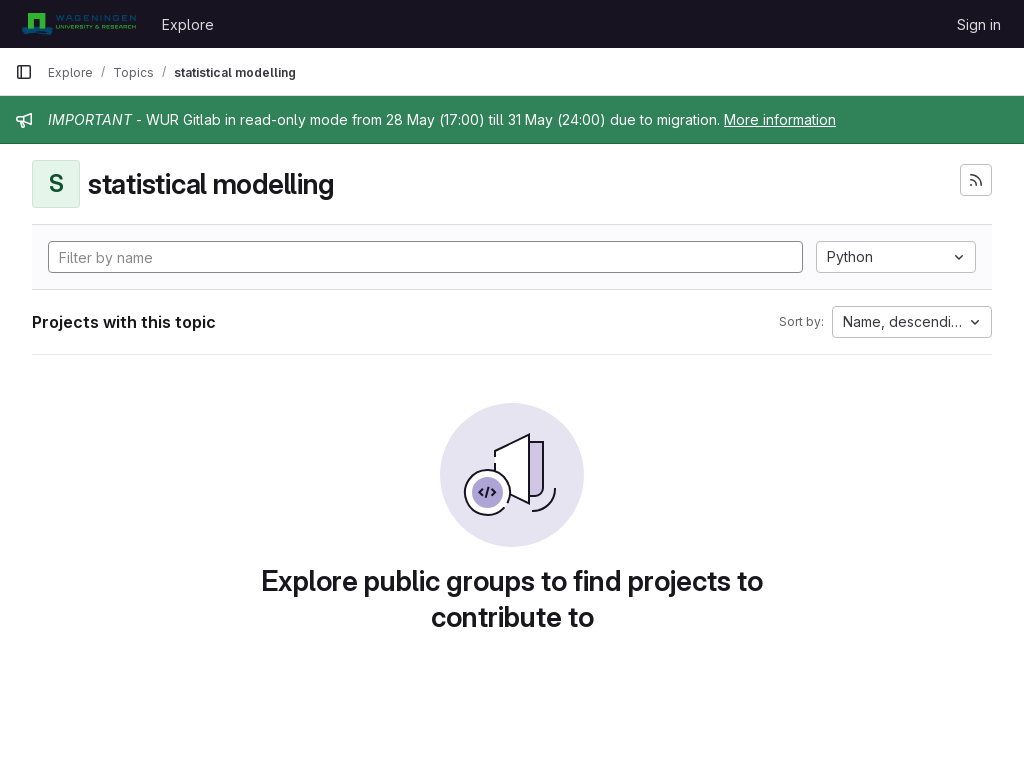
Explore (188, 24)
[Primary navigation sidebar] (24, 72)
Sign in (979, 24)
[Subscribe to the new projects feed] (976, 180)
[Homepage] (78, 24)
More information (780, 119)
